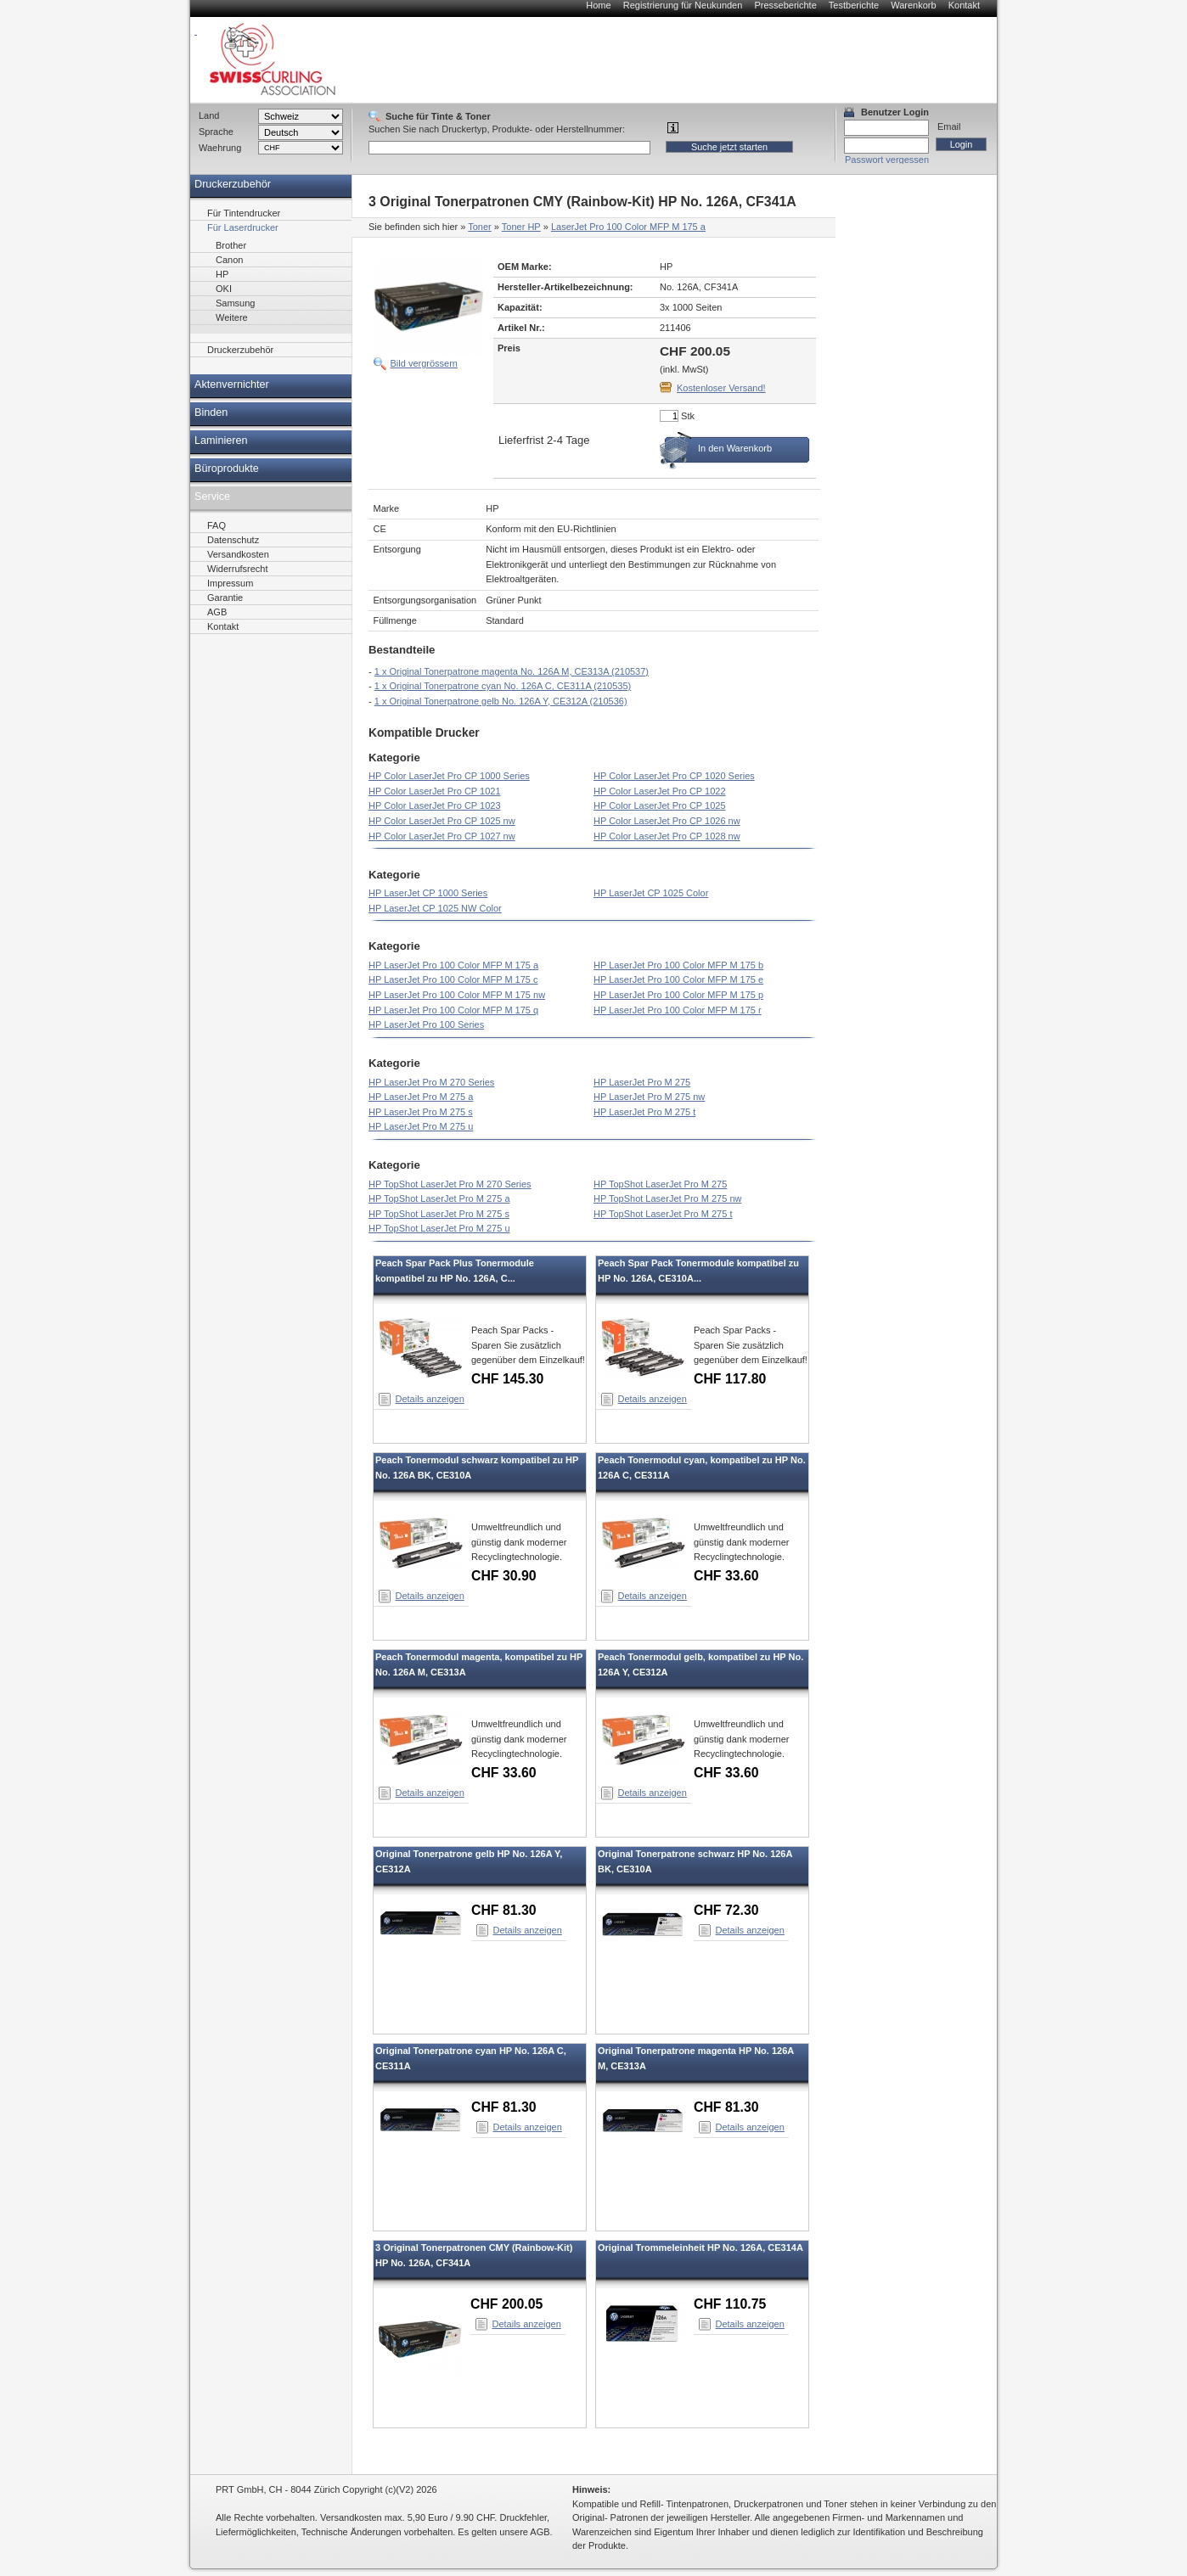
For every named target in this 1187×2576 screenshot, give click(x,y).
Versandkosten (238, 554)
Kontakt (964, 5)
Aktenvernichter (231, 384)
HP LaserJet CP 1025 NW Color (435, 908)
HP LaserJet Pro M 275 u (420, 1126)
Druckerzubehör (232, 184)
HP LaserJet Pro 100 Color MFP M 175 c (453, 979)
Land (209, 115)
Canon (229, 260)
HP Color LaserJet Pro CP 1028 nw (667, 836)
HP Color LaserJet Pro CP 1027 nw (441, 836)
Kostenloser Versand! (721, 388)
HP (222, 274)
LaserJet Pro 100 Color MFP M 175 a (628, 227)
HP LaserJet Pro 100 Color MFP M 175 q (453, 1010)
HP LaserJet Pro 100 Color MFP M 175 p (678, 995)
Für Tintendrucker (243, 213)
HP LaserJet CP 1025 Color (651, 893)
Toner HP (521, 227)
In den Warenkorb (735, 448)
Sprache (216, 131)
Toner (480, 227)
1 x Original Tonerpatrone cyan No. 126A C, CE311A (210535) (502, 686)
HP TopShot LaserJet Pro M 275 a (439, 1198)
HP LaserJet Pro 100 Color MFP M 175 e (678, 979)
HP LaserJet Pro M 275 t (644, 1112)
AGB (217, 612)
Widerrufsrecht (237, 569)
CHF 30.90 (504, 1576)
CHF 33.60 (726, 1576)
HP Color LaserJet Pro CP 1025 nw (441, 821)
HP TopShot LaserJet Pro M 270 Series (450, 1184)
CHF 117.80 (730, 1379)
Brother (231, 245)
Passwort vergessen (887, 159)
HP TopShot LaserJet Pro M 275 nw (667, 1198)
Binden (211, 412)
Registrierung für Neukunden (683, 5)
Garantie (225, 597)
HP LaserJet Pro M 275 (642, 1082)
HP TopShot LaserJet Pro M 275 (660, 1184)
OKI (224, 288)
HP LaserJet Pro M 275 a (420, 1097)
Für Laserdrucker (242, 227)
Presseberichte (785, 5)
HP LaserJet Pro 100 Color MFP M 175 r (678, 1010)
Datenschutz (233, 540)
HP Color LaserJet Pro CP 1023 (434, 805)
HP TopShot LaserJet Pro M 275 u (439, 1228)
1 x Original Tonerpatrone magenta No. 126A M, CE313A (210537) (511, 671)
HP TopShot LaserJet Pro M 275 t (663, 1214)
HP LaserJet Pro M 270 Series (431, 1082)
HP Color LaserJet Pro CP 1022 (660, 791)
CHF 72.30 (726, 1910)
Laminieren (221, 440)
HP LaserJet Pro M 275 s (420, 1112)
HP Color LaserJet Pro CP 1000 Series (449, 776)
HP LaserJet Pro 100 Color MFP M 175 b (678, 965)
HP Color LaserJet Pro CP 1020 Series (674, 776)
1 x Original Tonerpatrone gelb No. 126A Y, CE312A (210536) (500, 701)
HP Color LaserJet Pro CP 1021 (434, 791)
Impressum (230, 583)
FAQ (216, 525)
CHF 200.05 (506, 2304)
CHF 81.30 (504, 1910)
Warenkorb (913, 5)
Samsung (235, 303)
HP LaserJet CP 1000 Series (427, 893)
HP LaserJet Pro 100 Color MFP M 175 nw (456, 995)
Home (598, 5)
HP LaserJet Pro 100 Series (426, 1024)
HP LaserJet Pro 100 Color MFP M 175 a (453, 965)
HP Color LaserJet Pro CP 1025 (660, 805)
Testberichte (854, 5)
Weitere (232, 317)
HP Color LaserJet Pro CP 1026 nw (667, 821)
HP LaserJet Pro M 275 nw (649, 1097)
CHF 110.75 (730, 2304)
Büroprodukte (226, 468)
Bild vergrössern (424, 363)
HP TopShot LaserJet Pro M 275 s (438, 1214)
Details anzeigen (430, 1399)
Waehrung (220, 148)
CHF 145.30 (507, 1379)
